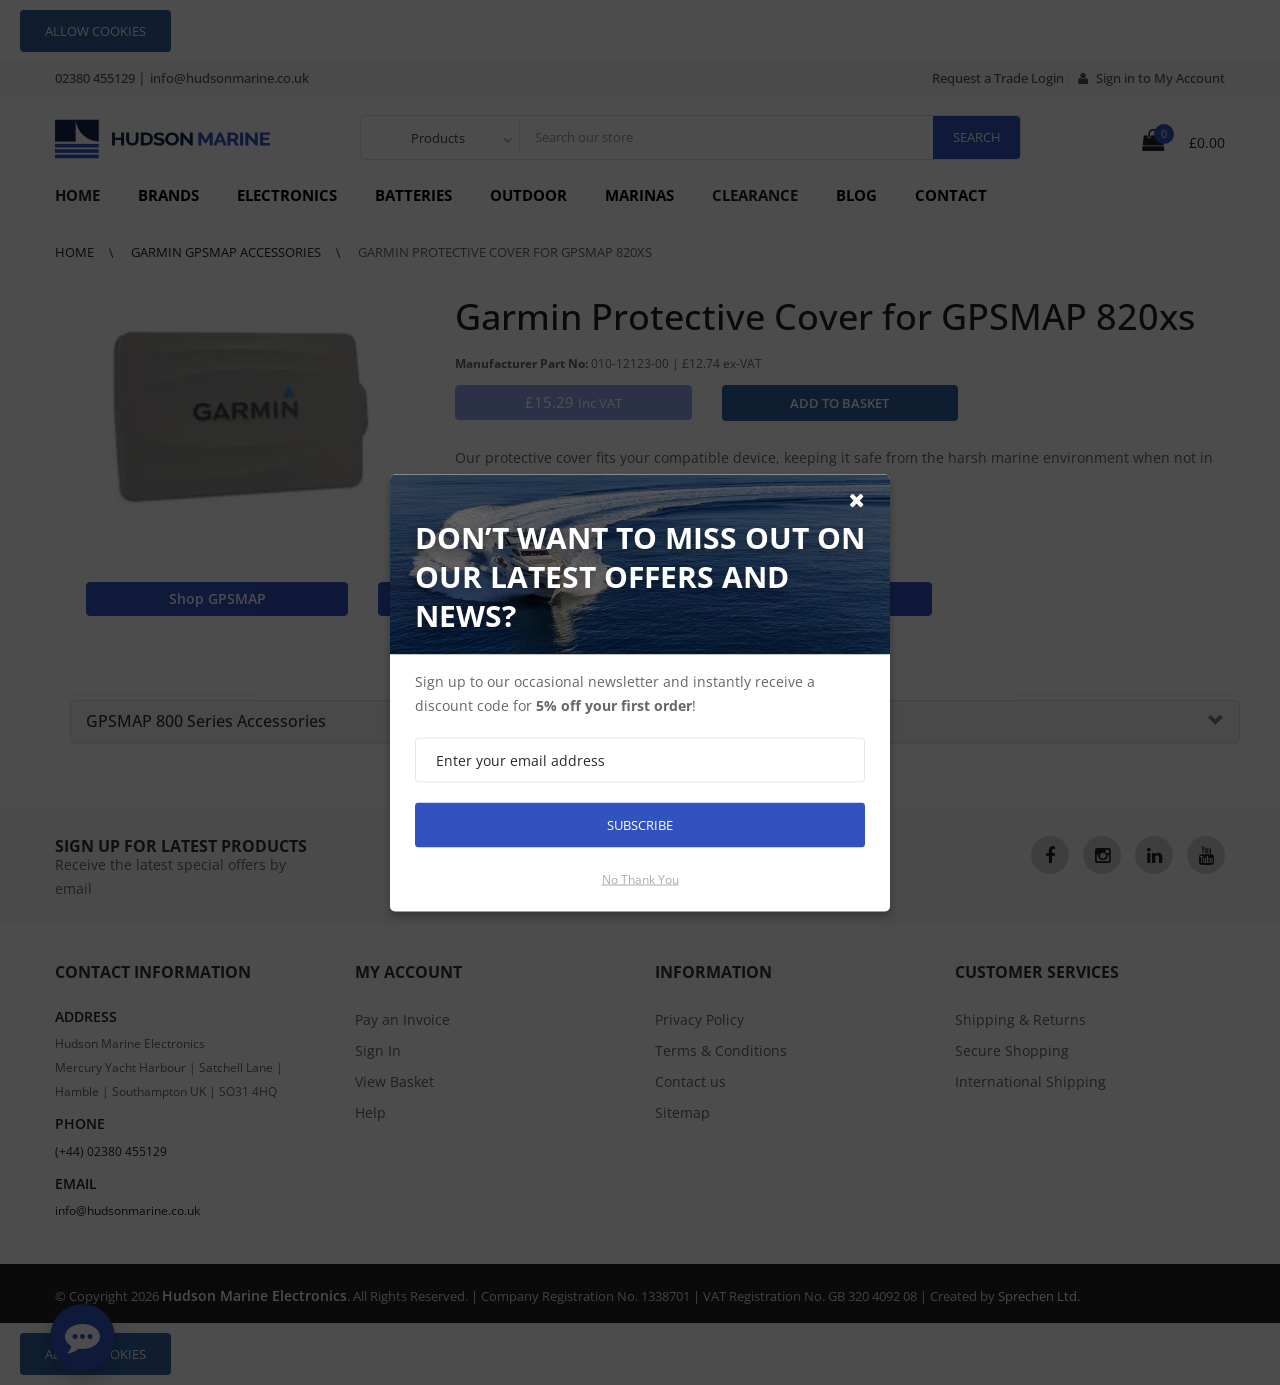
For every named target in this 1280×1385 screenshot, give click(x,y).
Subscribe (640, 824)
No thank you (640, 878)
